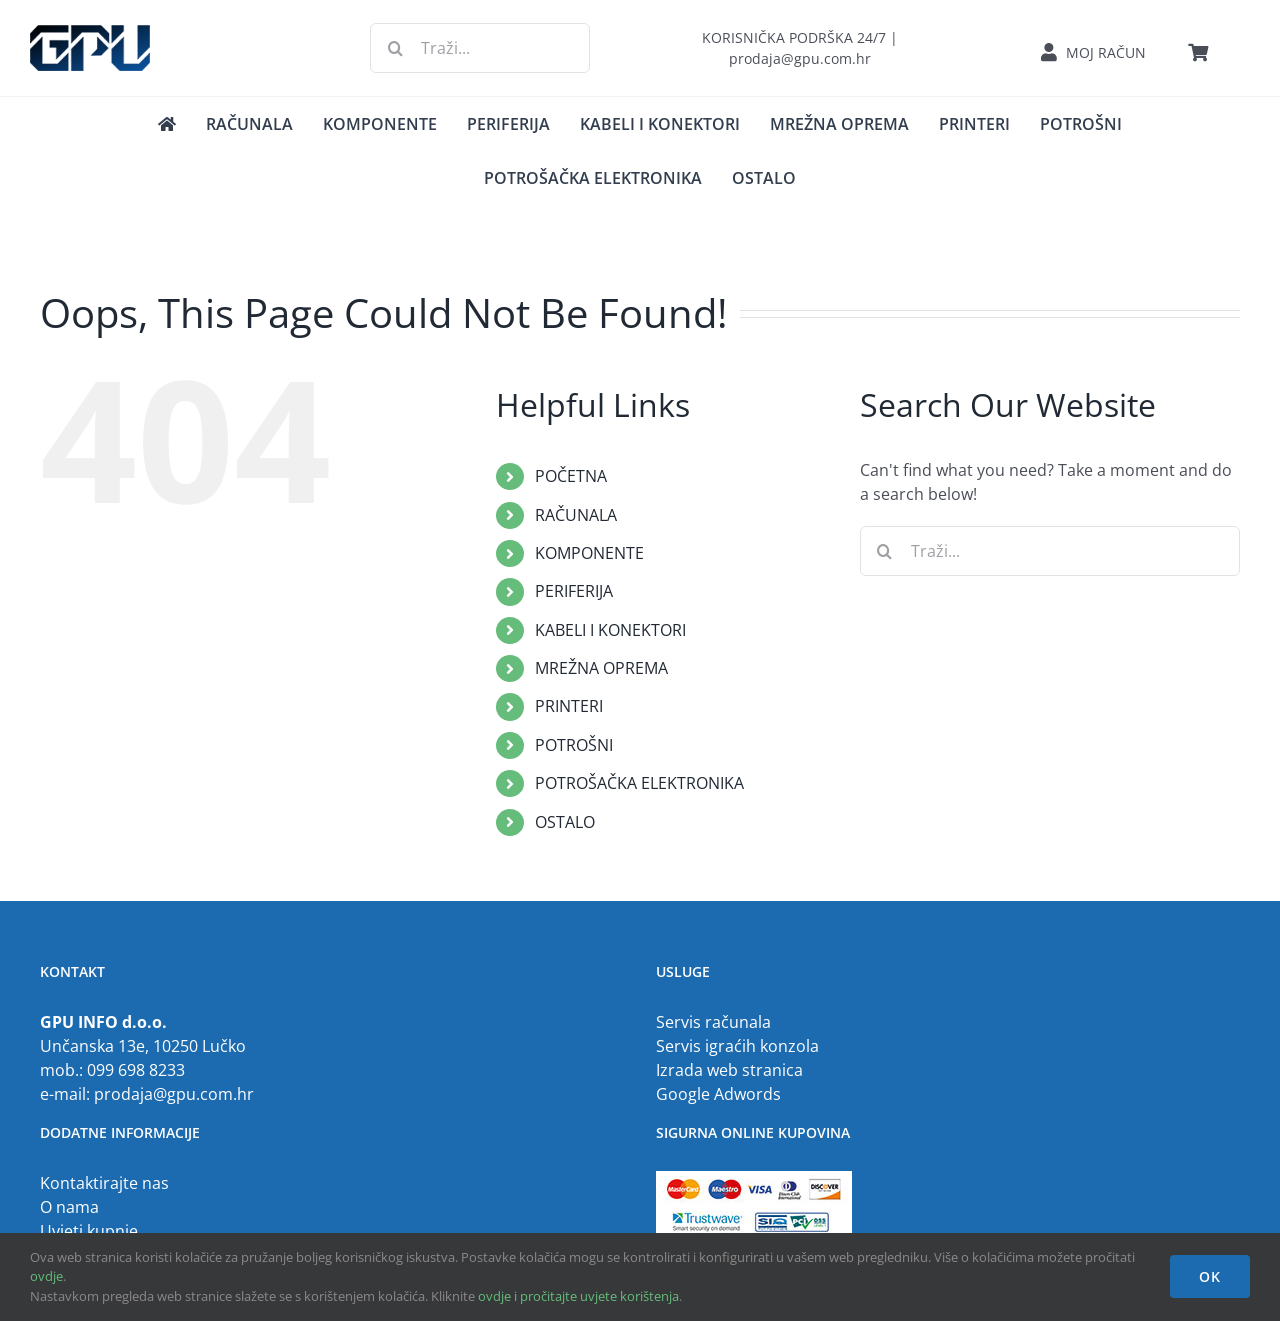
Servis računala (713, 1022)
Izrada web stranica (729, 1070)
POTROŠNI (574, 745)
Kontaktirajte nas (104, 1183)
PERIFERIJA (574, 591)
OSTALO (565, 822)
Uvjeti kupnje (89, 1231)
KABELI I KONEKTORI (610, 630)
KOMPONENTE (589, 553)
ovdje (46, 1276)
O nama (69, 1207)
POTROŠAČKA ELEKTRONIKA (639, 783)
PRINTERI (569, 706)
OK (1210, 1276)
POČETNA (571, 476)
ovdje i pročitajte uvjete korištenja (578, 1296)
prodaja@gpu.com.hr (174, 1094)
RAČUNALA (576, 515)
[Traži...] (479, 48)
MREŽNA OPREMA (601, 668)
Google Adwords (718, 1094)
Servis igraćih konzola (737, 1046)
